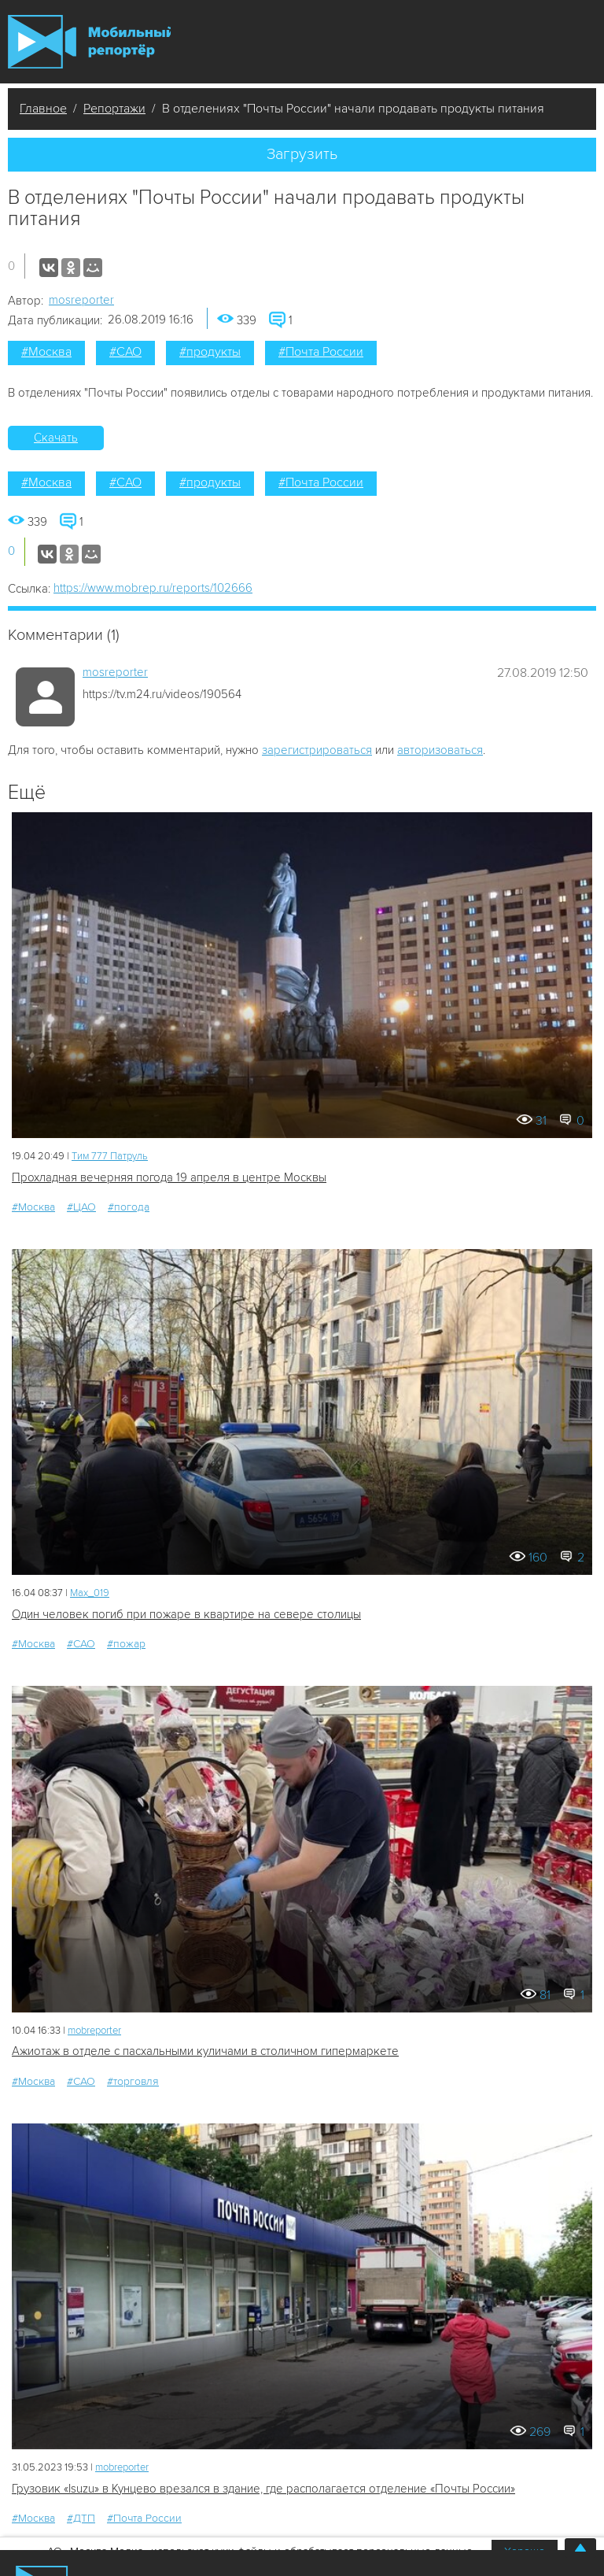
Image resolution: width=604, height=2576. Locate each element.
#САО (125, 352)
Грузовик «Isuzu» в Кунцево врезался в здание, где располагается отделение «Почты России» (263, 2489)
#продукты (210, 352)
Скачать (56, 438)
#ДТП (81, 2518)
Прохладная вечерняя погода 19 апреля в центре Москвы (169, 1177)
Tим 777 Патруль (110, 1156)
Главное (43, 108)
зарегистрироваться (317, 750)
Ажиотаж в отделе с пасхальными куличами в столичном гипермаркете (205, 2051)
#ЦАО (81, 1207)
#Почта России (320, 352)
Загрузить (302, 154)
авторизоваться (440, 750)
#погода (128, 1207)
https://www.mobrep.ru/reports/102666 (152, 588)
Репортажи (114, 108)
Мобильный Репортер (89, 41)
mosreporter (81, 300)
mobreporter (94, 2030)
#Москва (46, 352)
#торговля (133, 2081)
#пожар (126, 1643)
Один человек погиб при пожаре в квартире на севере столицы (186, 1614)
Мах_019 (89, 1593)
